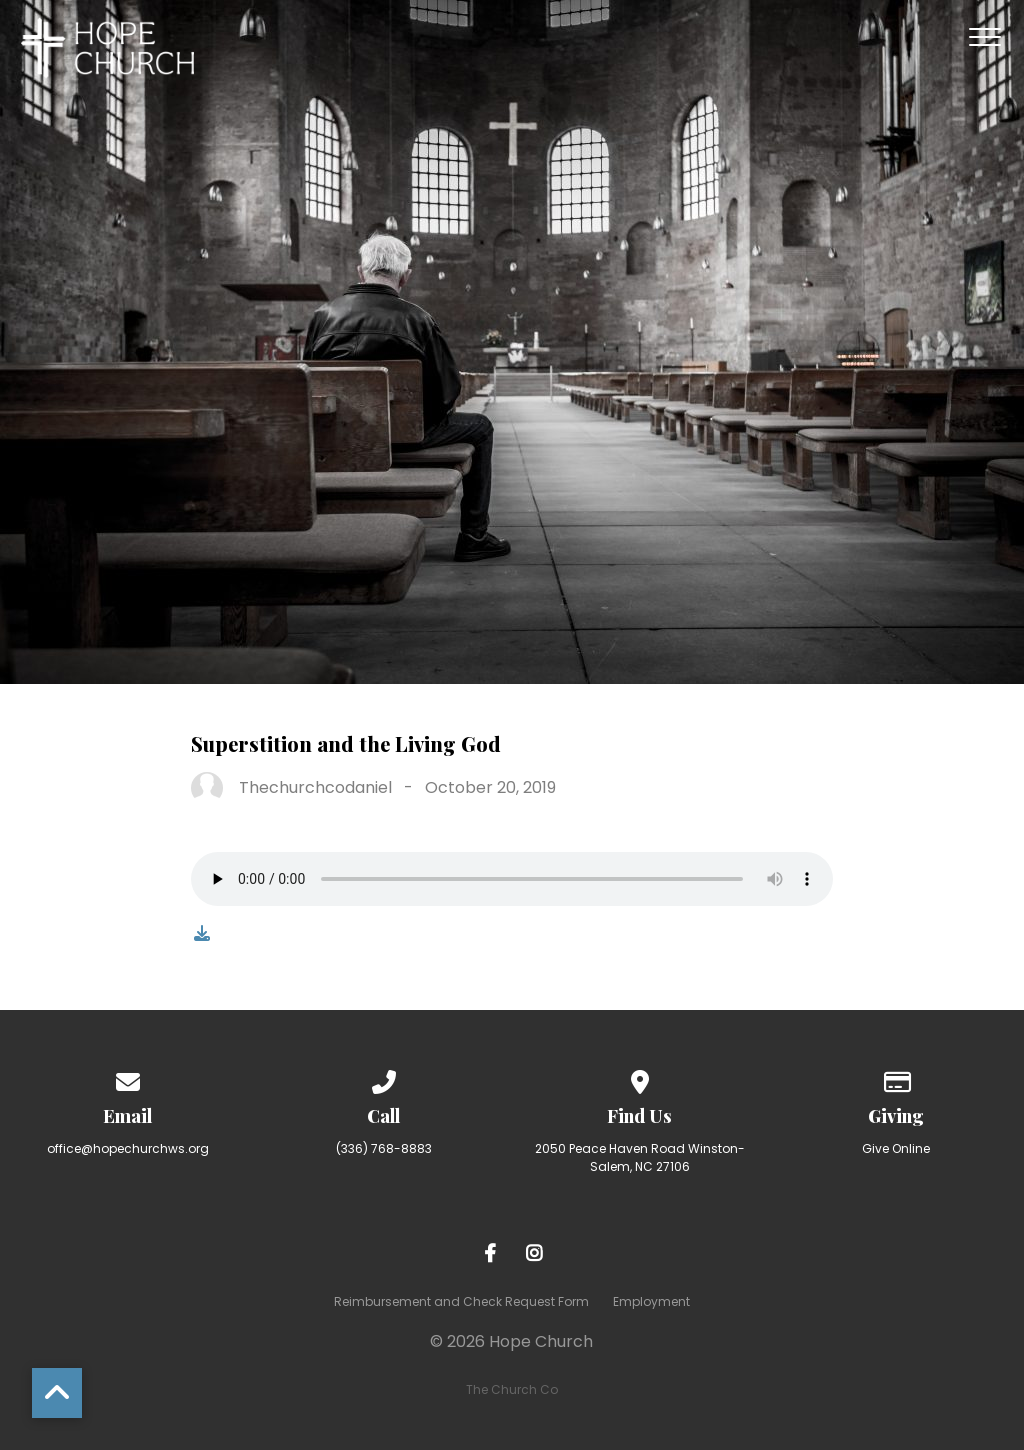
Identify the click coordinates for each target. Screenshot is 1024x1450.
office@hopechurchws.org (128, 1148)
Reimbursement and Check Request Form (461, 1301)
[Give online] (896, 1078)
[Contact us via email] (128, 1078)
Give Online (896, 1148)
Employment (651, 1301)
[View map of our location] (640, 1078)
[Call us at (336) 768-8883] (384, 1078)
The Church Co (512, 1389)
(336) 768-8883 (384, 1148)
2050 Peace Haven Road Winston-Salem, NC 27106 (640, 1157)
